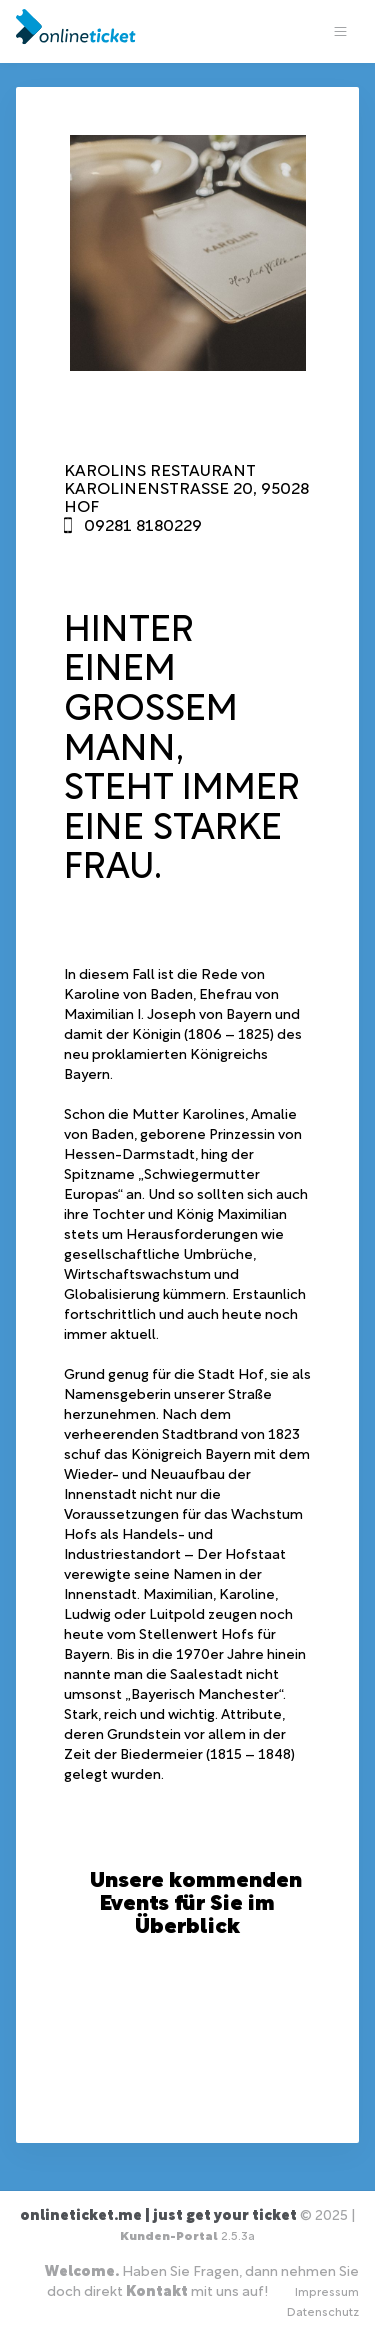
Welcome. (82, 2272)
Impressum (327, 2293)
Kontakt (157, 2292)
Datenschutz (323, 2313)
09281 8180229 (143, 527)
